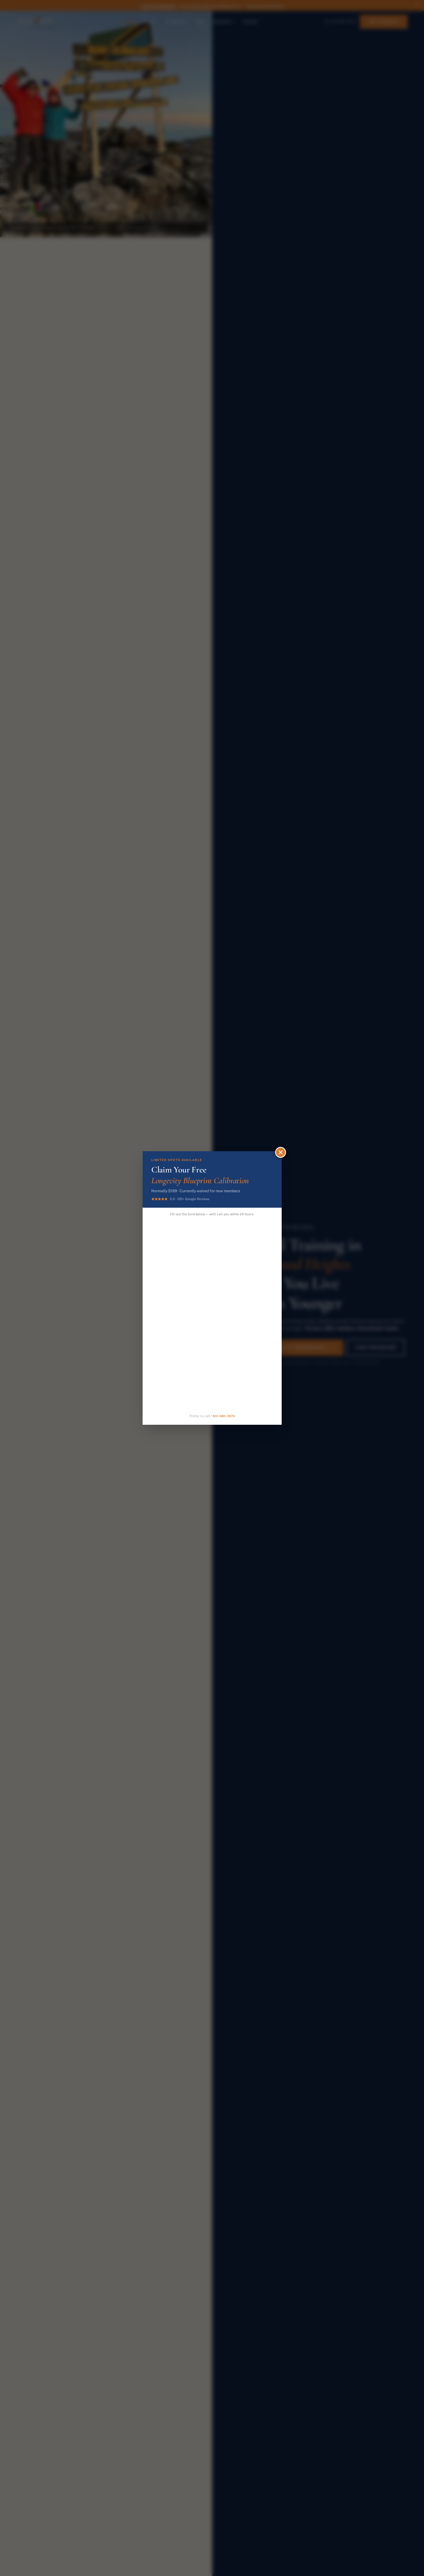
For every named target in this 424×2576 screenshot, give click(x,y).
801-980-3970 (224, 1416)
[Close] (280, 1152)
